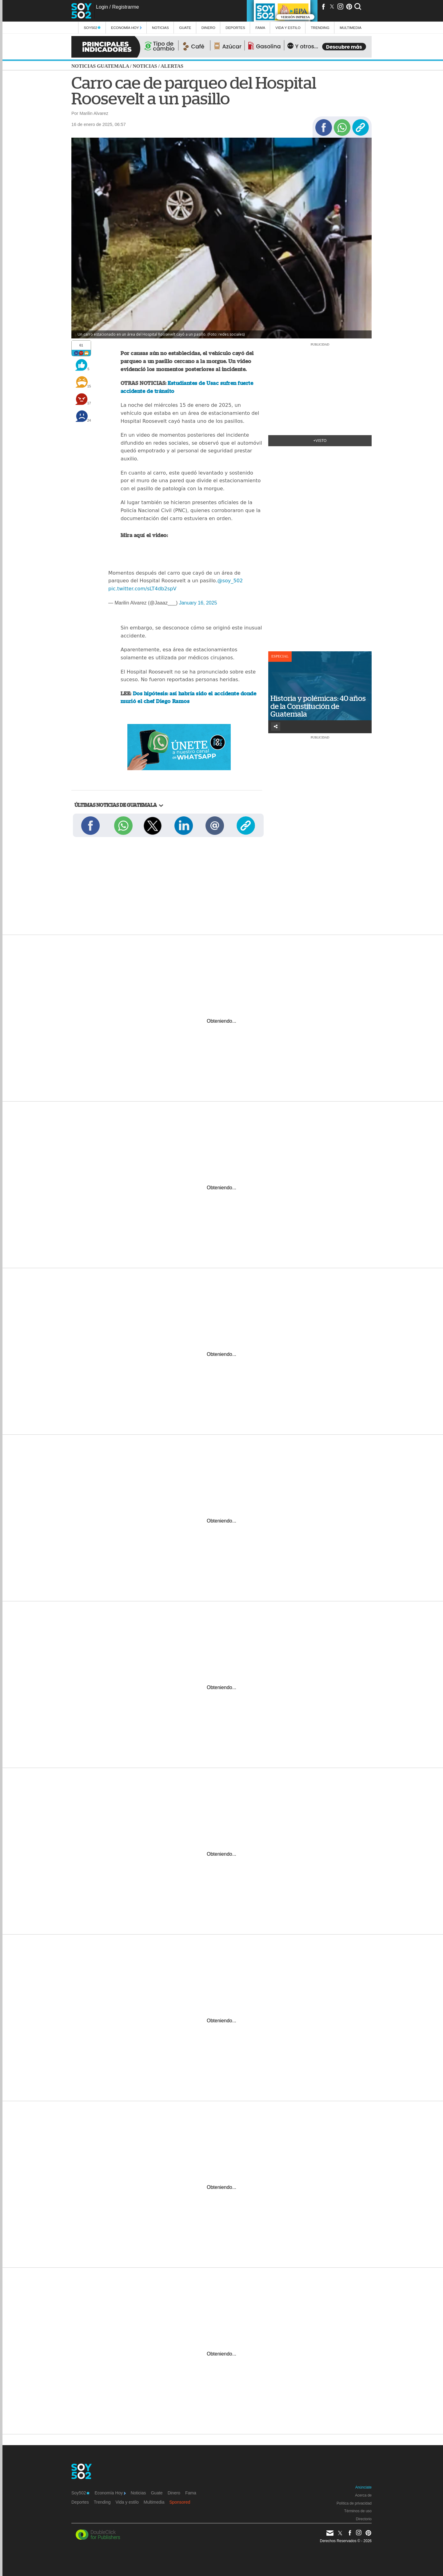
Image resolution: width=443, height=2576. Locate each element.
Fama (260, 28)
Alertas (172, 66)
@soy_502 (230, 581)
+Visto (320, 441)
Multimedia (154, 2502)
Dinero (208, 28)
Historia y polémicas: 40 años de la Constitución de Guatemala (318, 706)
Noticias (160, 28)
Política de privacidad (354, 2503)
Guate (185, 28)
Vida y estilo (287, 28)
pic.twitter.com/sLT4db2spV (142, 589)
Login (102, 7)
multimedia (350, 28)
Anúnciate (363, 2487)
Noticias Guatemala (100, 66)
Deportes (235, 28)
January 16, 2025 (198, 602)
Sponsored (180, 2502)
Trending (320, 28)
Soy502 (92, 28)
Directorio (364, 2519)
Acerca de (363, 2495)
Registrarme (125, 7)
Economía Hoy (126, 28)
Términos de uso (358, 2511)
